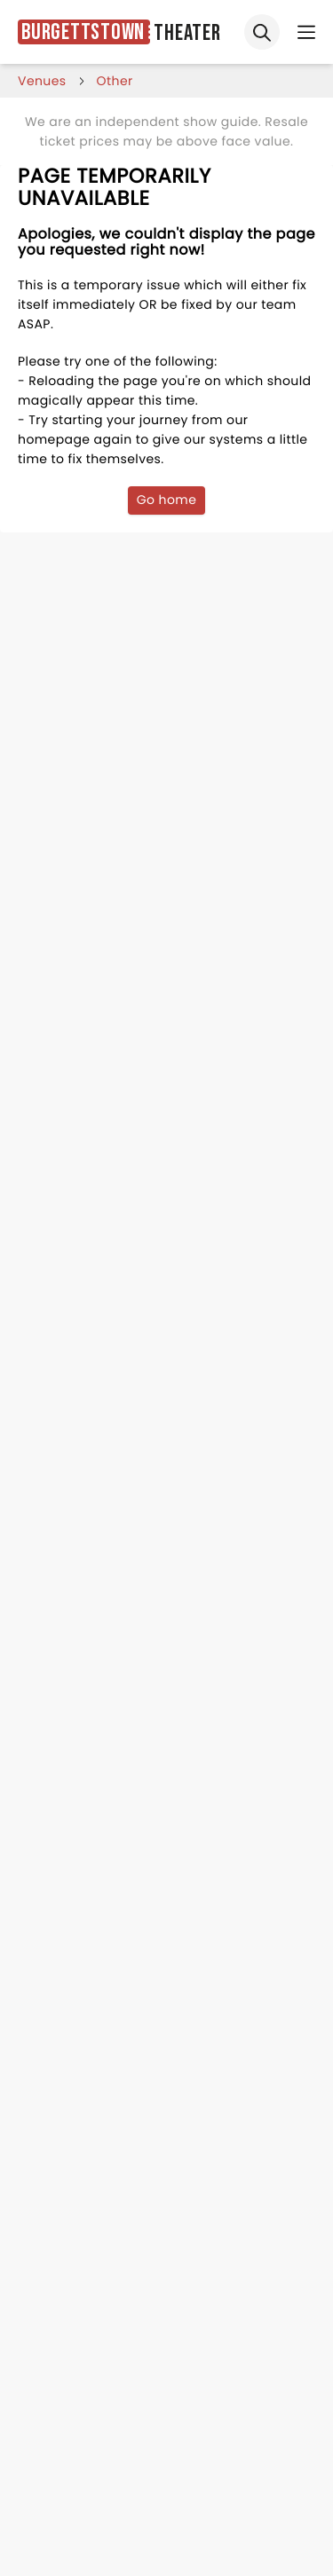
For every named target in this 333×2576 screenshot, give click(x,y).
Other (115, 81)
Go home (167, 499)
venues (42, 81)
